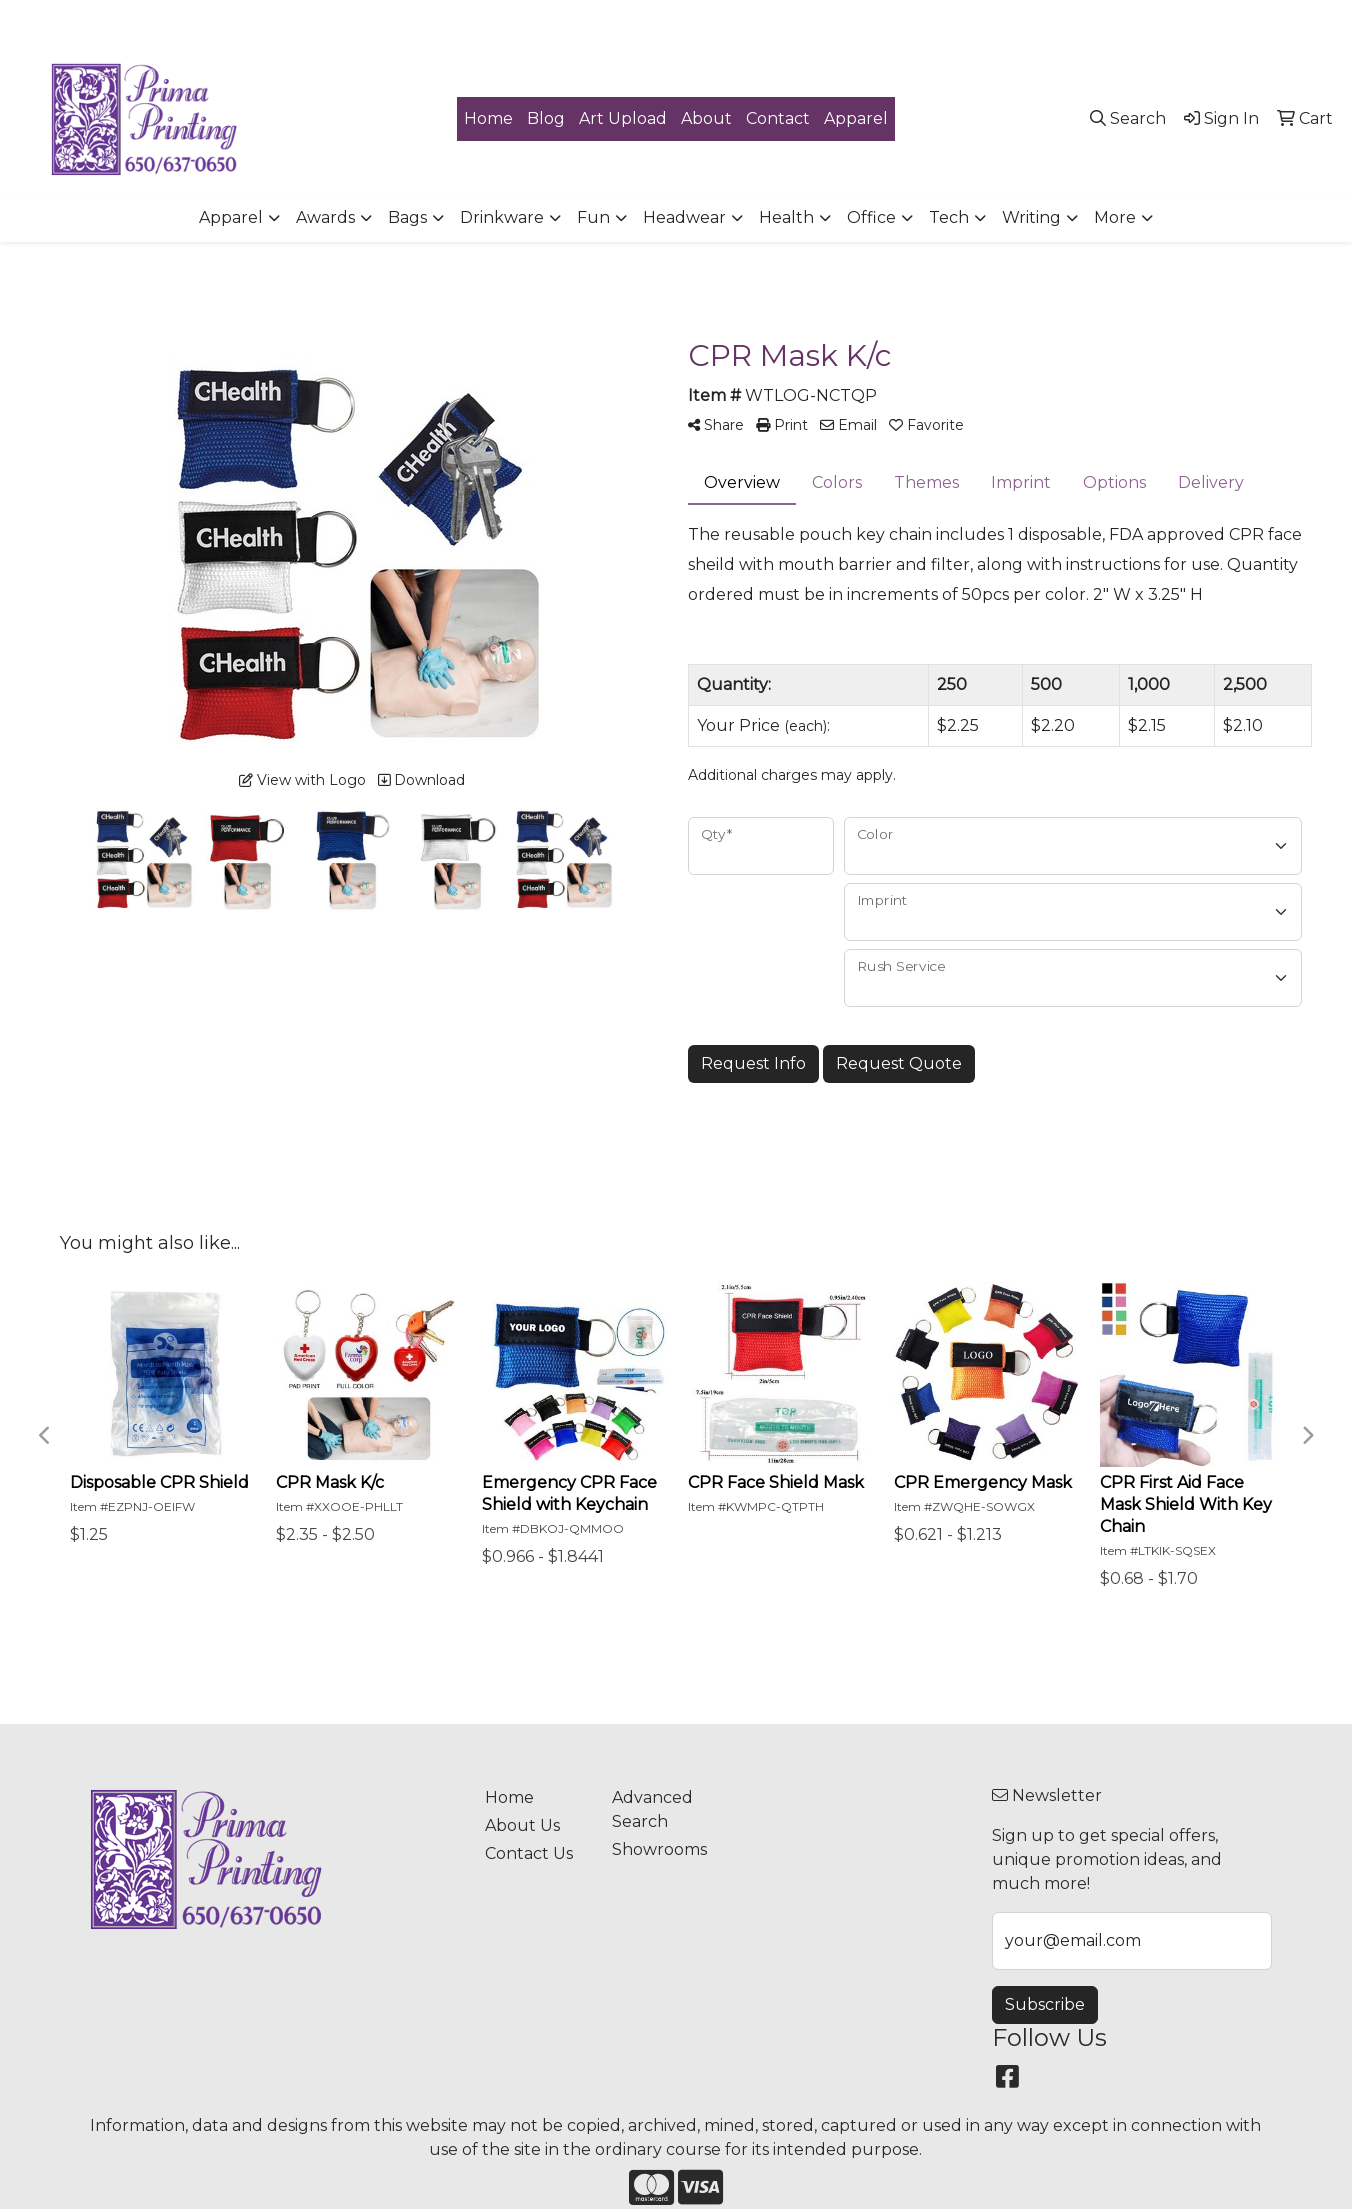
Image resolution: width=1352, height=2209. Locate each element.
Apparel (856, 118)
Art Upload (623, 118)
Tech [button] (949, 217)
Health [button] (786, 217)
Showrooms (659, 1849)
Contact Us (529, 1853)
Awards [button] (325, 217)
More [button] (1115, 217)
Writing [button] (1031, 217)
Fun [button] (593, 217)
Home (488, 118)
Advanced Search (652, 1809)
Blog (546, 118)
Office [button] (871, 217)
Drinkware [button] (502, 217)
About (706, 118)
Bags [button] (407, 217)
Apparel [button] (231, 217)
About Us (522, 1825)
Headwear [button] (684, 217)
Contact (778, 118)
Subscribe (1045, 2004)
